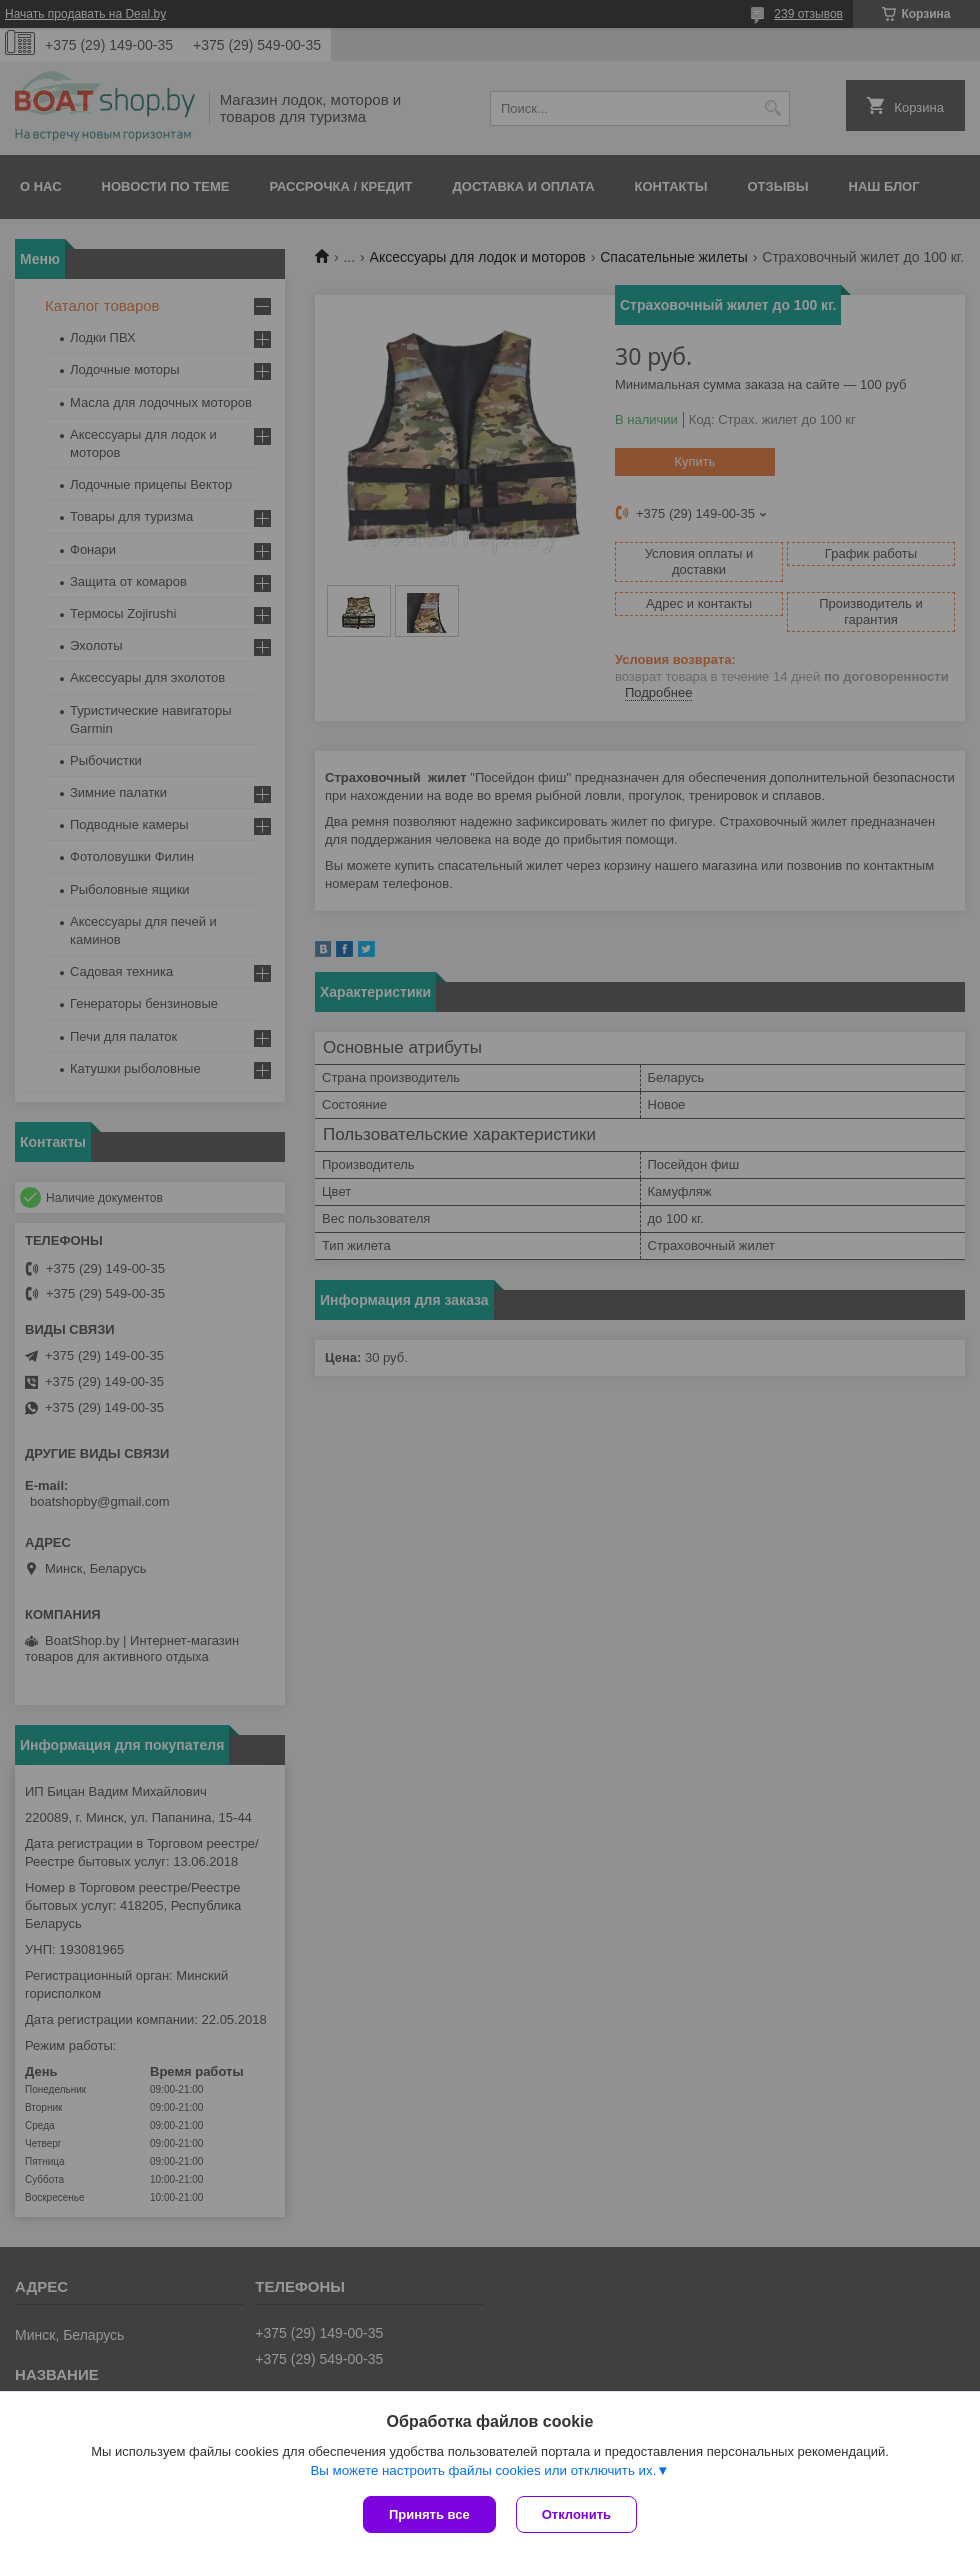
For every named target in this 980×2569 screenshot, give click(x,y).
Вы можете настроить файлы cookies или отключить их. (483, 2470)
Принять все (429, 2514)
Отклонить (576, 2514)
